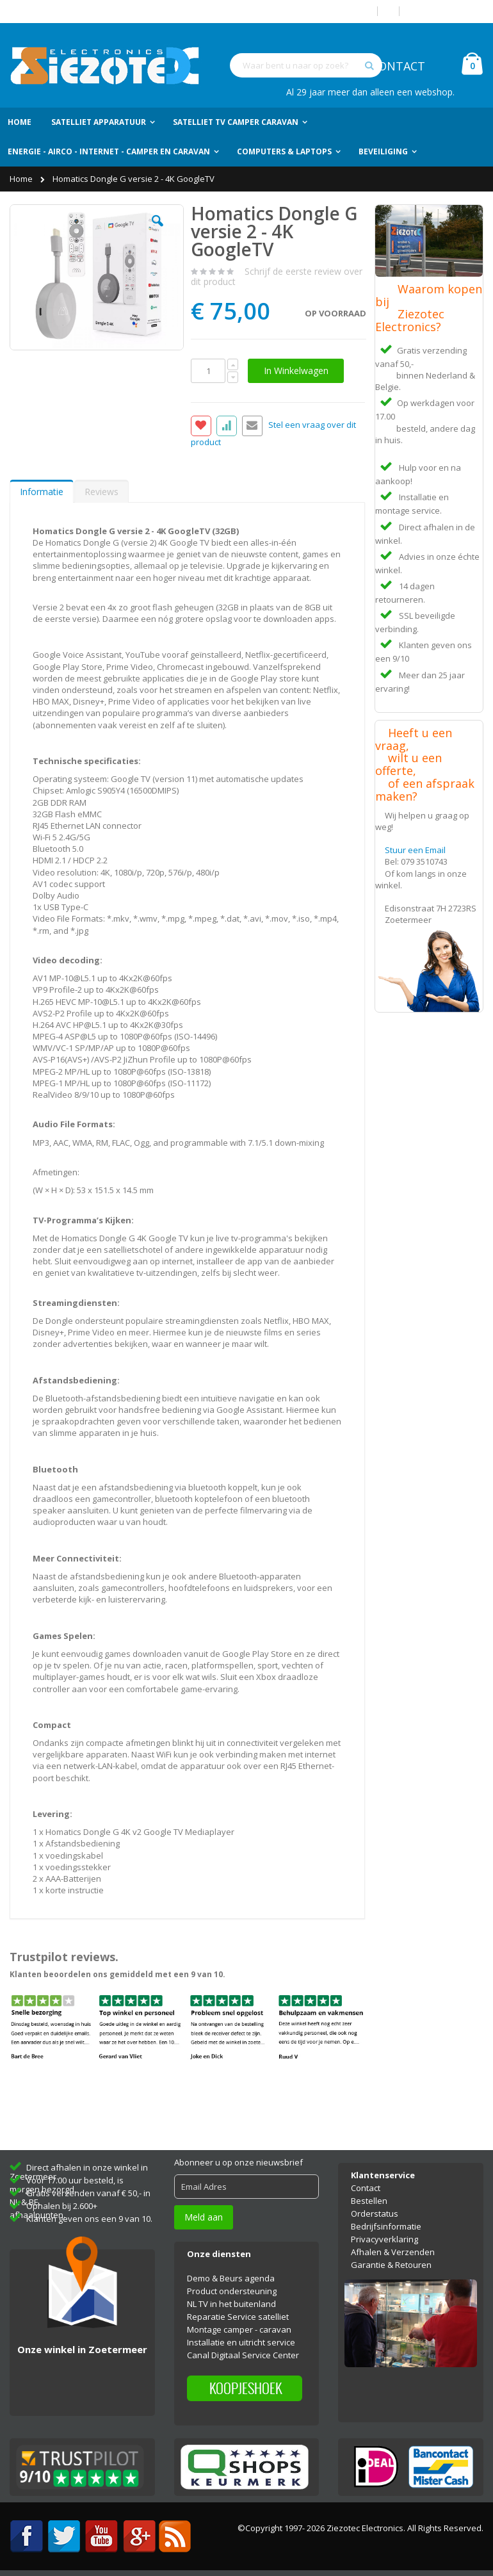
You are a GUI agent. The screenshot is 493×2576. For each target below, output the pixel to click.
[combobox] (306, 65)
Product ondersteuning (232, 2291)
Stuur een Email (415, 850)
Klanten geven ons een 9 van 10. (89, 2218)
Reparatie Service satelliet (238, 2316)
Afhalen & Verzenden (393, 2252)
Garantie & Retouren (391, 2264)
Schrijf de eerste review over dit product (276, 276)
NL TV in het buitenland (231, 2304)
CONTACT (398, 66)
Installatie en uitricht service (241, 2342)
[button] (157, 230)
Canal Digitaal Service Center (243, 2355)
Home (22, 178)
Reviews (101, 491)
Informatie (41, 491)
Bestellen (369, 2200)
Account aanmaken (446, 11)
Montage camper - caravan (239, 2329)
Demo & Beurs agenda (231, 2278)
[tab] (42, 491)
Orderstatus (374, 2213)
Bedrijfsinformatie (386, 2226)
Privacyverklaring (384, 2239)
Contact (365, 2188)
